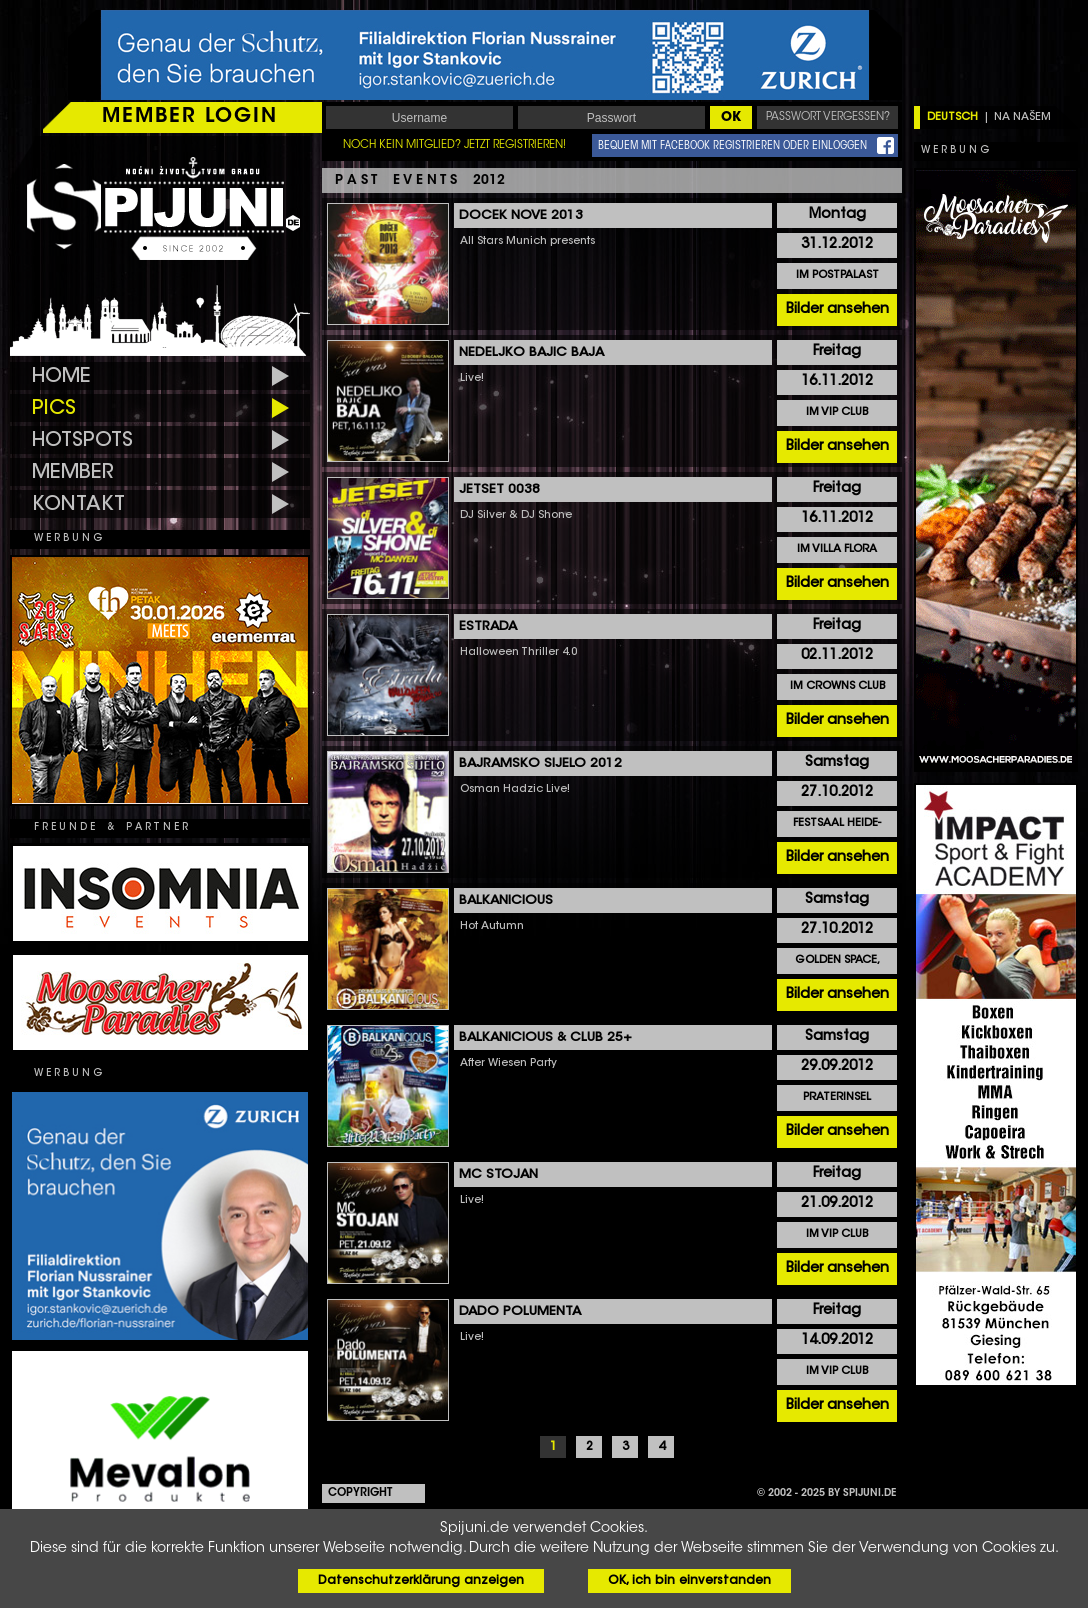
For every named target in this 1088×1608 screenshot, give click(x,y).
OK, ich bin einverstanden (689, 1581)
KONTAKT (78, 505)
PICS (54, 409)
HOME (61, 377)
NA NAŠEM (1022, 117)
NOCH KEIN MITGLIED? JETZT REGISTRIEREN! (454, 145)
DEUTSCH (952, 117)
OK (731, 117)
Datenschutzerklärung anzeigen (421, 1581)
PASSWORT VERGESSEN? (828, 117)
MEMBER (73, 473)
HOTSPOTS (82, 441)
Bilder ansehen (837, 310)
